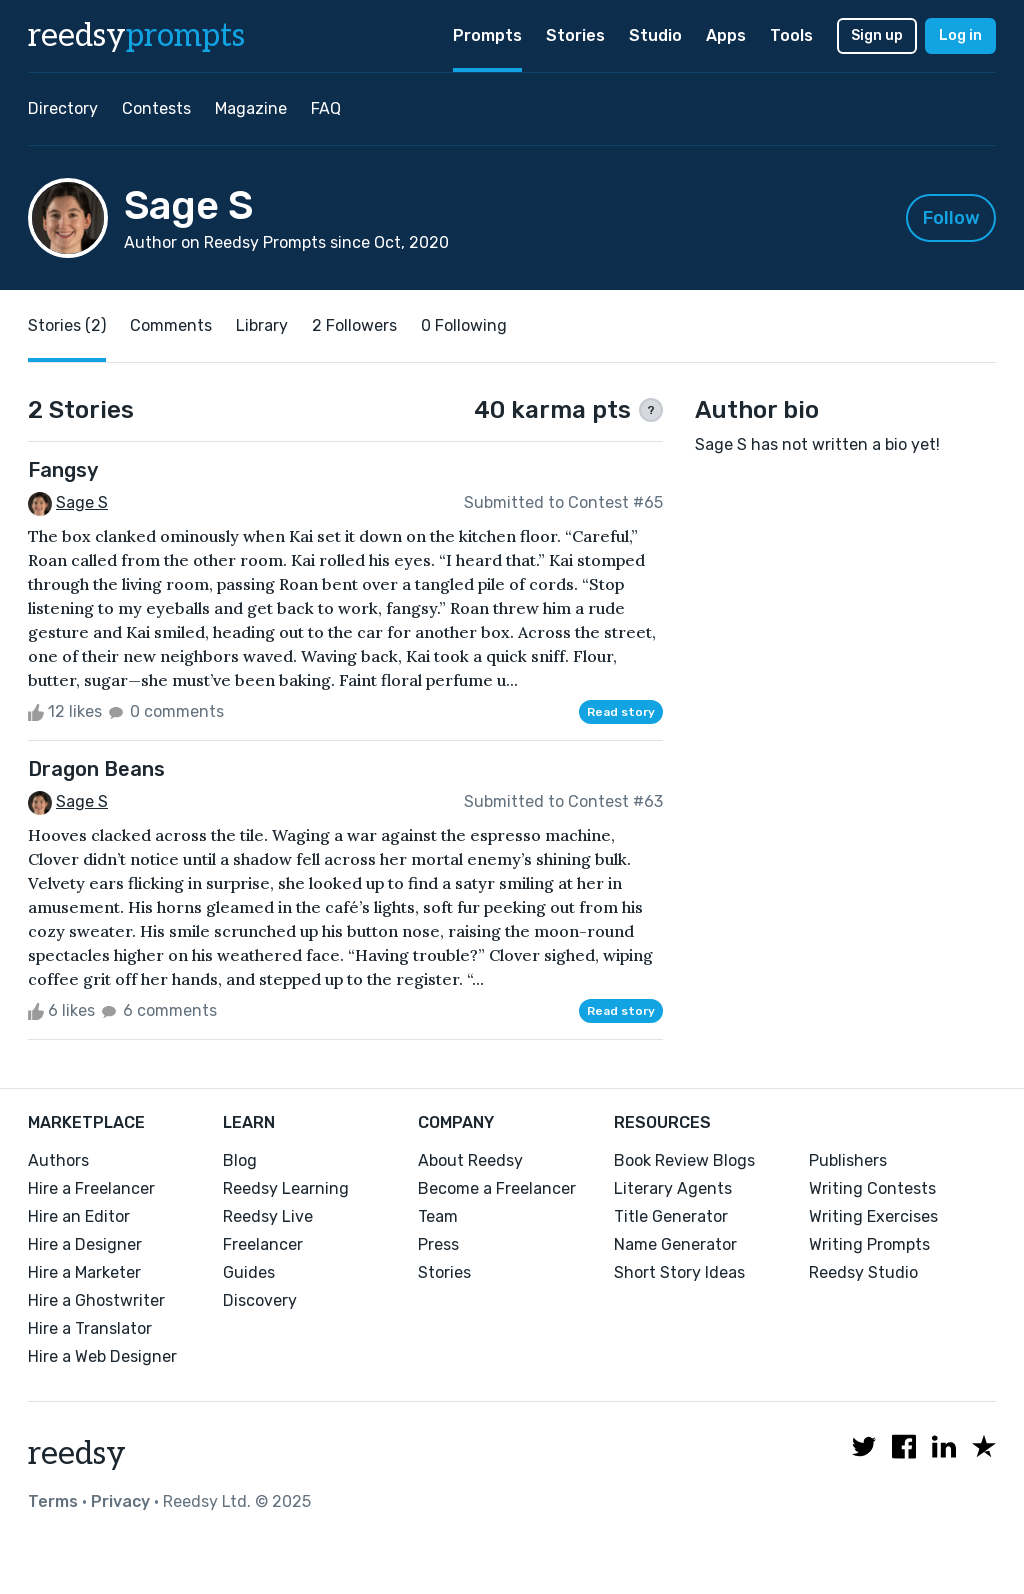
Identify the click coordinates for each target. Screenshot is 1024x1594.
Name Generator (675, 1244)
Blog (240, 1160)
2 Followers (354, 325)
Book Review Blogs (684, 1160)
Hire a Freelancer (91, 1188)
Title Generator (671, 1216)
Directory (63, 108)
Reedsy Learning (286, 1188)
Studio (655, 35)
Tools (791, 35)
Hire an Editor (79, 1216)
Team (438, 1216)
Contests (156, 108)
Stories (575, 35)
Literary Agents (673, 1188)
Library (262, 325)
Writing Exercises (873, 1216)
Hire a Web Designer (102, 1356)
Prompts (487, 35)
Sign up (877, 35)
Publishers (848, 1160)
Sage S (82, 502)
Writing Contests (872, 1188)
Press (438, 1244)
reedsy (77, 1454)
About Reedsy (470, 1160)
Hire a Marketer (84, 1272)
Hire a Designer (85, 1244)
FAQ (326, 108)
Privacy (120, 1501)
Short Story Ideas (679, 1272)
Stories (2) (67, 325)
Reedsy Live (268, 1216)
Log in (960, 35)
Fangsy (63, 470)
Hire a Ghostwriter (96, 1300)
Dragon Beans (96, 769)
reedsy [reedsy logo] (136, 36)
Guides (249, 1272)
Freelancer (263, 1244)
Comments (171, 325)
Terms (53, 1501)
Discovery (260, 1300)
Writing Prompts (869, 1244)
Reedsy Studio (863, 1272)
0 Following (464, 325)
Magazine (251, 108)
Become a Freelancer (497, 1188)
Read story (621, 712)
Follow (951, 218)
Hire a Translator (90, 1328)
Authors (58, 1160)
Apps (726, 35)
